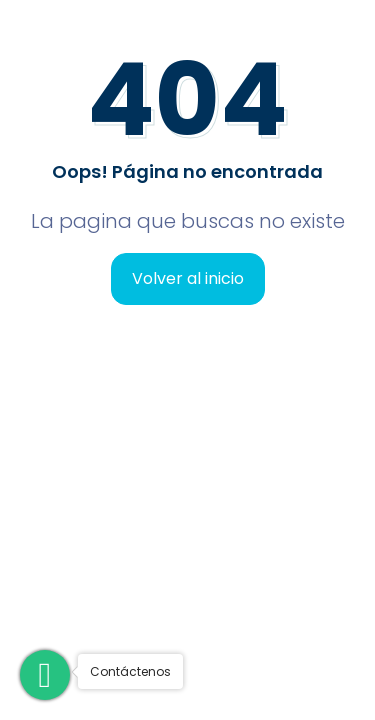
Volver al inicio (188, 278)
